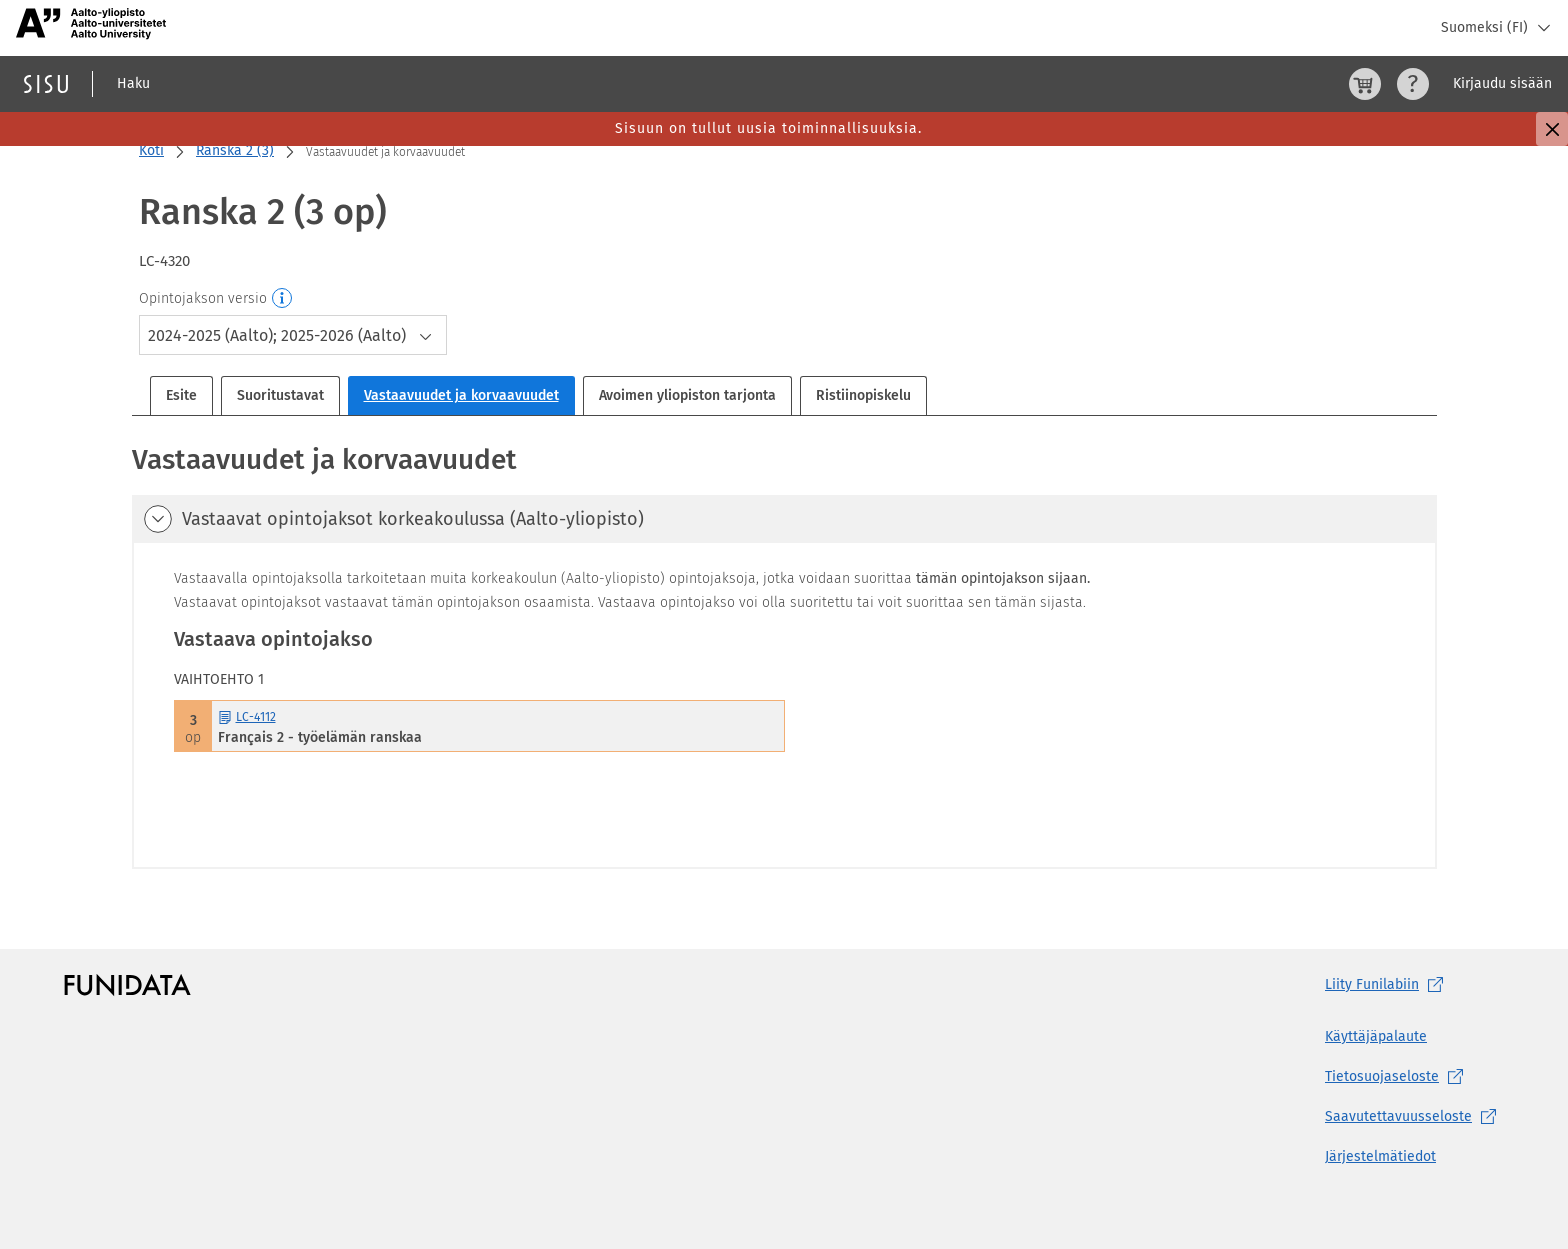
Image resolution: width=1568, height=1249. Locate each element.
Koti (151, 150)
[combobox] (293, 335)
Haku (133, 83)
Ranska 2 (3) (235, 150)
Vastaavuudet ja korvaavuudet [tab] (461, 395)
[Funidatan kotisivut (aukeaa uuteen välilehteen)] (127, 985)
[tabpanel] (784, 654)
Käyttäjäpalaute (1376, 1036)
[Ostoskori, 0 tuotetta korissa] (1365, 84)
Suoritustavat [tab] (280, 395)
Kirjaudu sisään (1502, 83)
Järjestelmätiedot (1380, 1156)
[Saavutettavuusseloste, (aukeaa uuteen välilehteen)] (1414, 1117)
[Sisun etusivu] (46, 84)
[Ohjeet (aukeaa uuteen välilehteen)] (1413, 84)
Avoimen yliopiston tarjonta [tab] (687, 395)
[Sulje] (1552, 129)
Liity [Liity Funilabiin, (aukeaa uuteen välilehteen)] (1388, 985)
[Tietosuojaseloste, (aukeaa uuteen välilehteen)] (1414, 1077)
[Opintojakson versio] (283, 299)
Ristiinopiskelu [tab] (863, 395)
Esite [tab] (181, 395)
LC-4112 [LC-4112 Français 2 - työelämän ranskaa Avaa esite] (247, 717)
